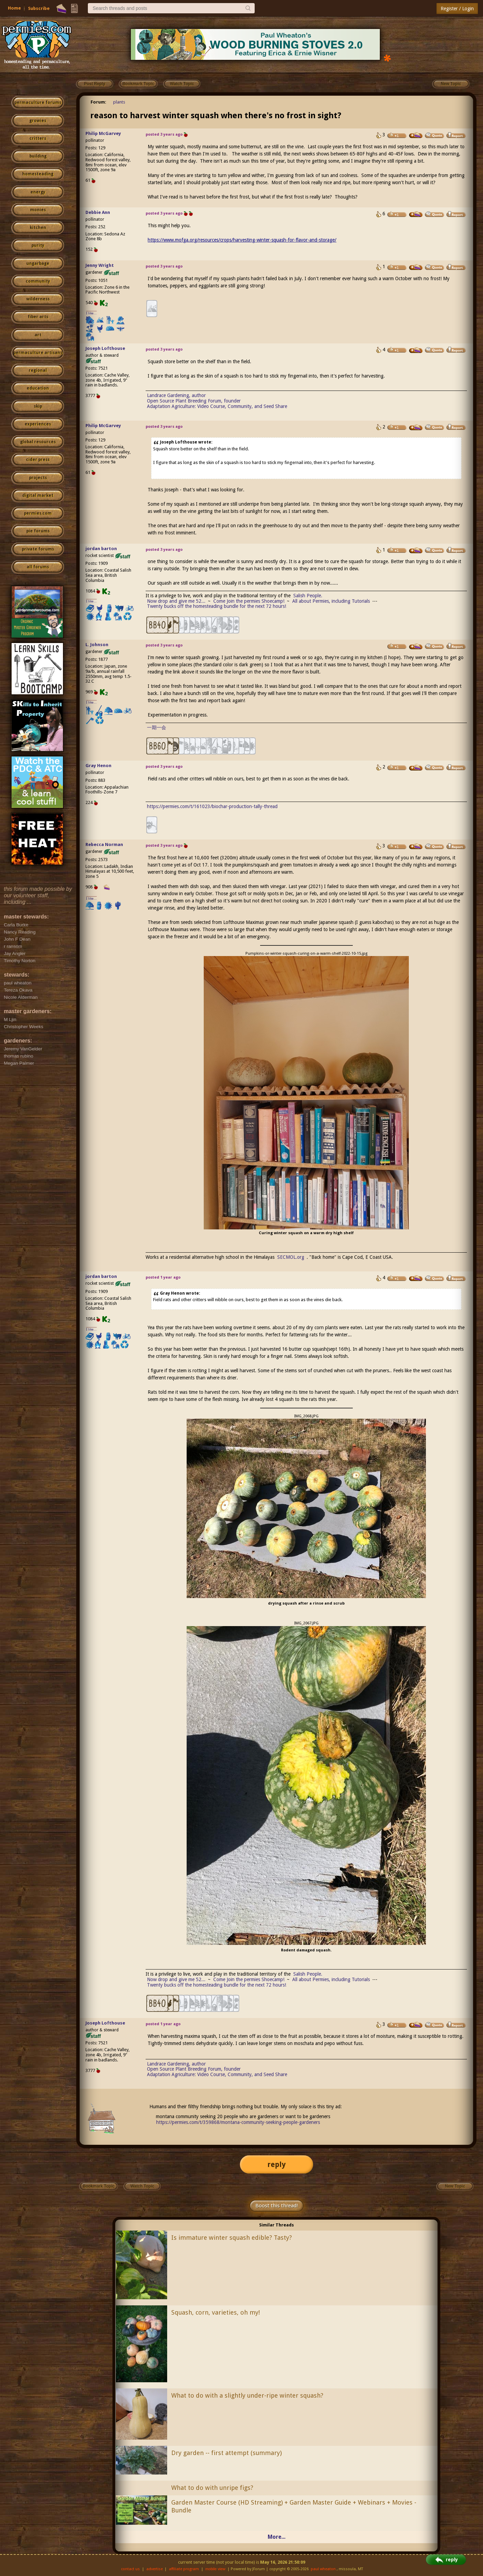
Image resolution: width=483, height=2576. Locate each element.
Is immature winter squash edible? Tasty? (231, 2237)
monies (38, 209)
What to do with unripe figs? (212, 2487)
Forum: (98, 102)
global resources (38, 441)
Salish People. (307, 595)
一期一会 (156, 727)
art (38, 334)
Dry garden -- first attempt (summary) (226, 2452)
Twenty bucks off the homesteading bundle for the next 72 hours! (216, 606)
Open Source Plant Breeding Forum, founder (194, 401)
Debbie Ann (97, 212)
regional (38, 370)
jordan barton (101, 548)
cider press (38, 459)
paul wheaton (323, 2569)
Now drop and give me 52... (176, 601)
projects (38, 477)
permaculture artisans (37, 352)
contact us (130, 2569)
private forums (38, 549)
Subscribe (39, 8)
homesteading (37, 174)
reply (276, 2164)
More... (276, 2537)
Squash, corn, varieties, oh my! (215, 2312)
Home (14, 8)
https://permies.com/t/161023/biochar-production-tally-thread (212, 806)
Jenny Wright (99, 265)
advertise (154, 2569)
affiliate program (184, 2569)
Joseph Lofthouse (105, 348)
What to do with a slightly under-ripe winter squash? (247, 2395)
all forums (38, 566)
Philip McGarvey (103, 133)
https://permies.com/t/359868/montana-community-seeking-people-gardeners (238, 2122)
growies (37, 120)
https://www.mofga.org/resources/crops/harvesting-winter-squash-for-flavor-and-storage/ (242, 240)
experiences (38, 424)
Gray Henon (98, 765)
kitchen (38, 227)
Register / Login (457, 8)
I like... (91, 313)
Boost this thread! (276, 2206)
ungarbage (37, 263)
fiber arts (38, 316)
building (37, 156)
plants (119, 102)
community (38, 281)
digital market (37, 495)
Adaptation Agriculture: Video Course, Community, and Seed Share (217, 406)
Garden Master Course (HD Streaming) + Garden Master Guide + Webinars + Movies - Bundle (293, 2506)
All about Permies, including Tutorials (331, 601)
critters (37, 138)
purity (37, 245)
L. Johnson (96, 644)
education (38, 388)
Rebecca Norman (104, 844)
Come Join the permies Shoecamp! (248, 601)
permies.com (38, 513)
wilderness (38, 299)
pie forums (38, 531)
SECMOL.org (290, 1257)
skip (38, 406)
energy (37, 192)
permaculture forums (37, 102)
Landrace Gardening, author (176, 395)
